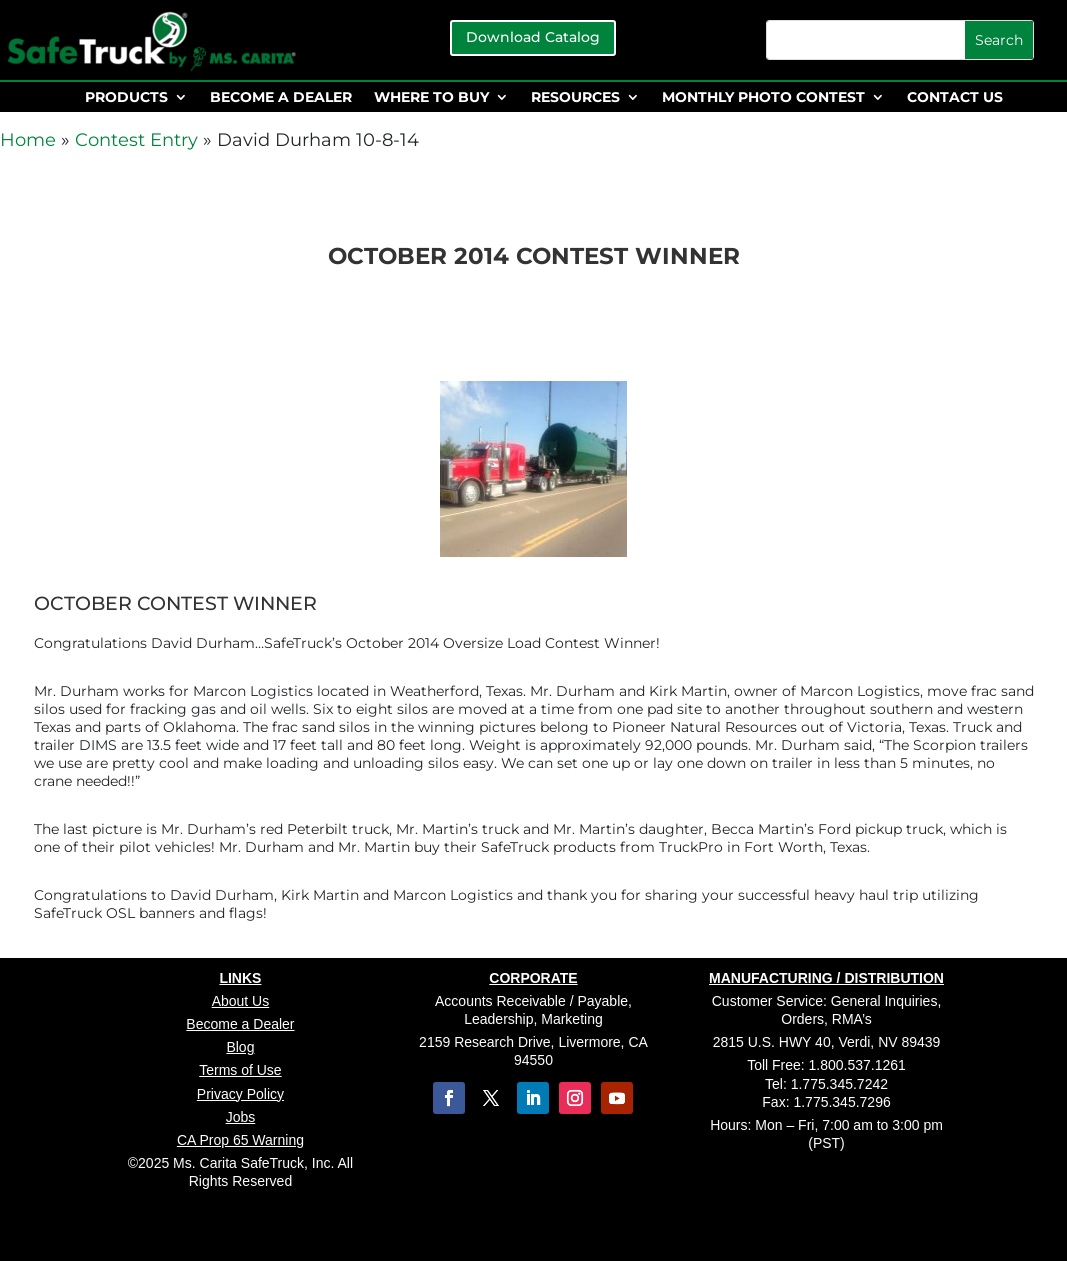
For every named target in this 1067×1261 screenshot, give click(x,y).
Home (28, 140)
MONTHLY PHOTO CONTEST (763, 98)
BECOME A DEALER (281, 98)
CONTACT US (955, 98)
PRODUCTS (126, 98)
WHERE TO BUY (431, 98)
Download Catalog (533, 37)
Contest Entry (136, 140)
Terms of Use (240, 1070)
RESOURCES (575, 98)
